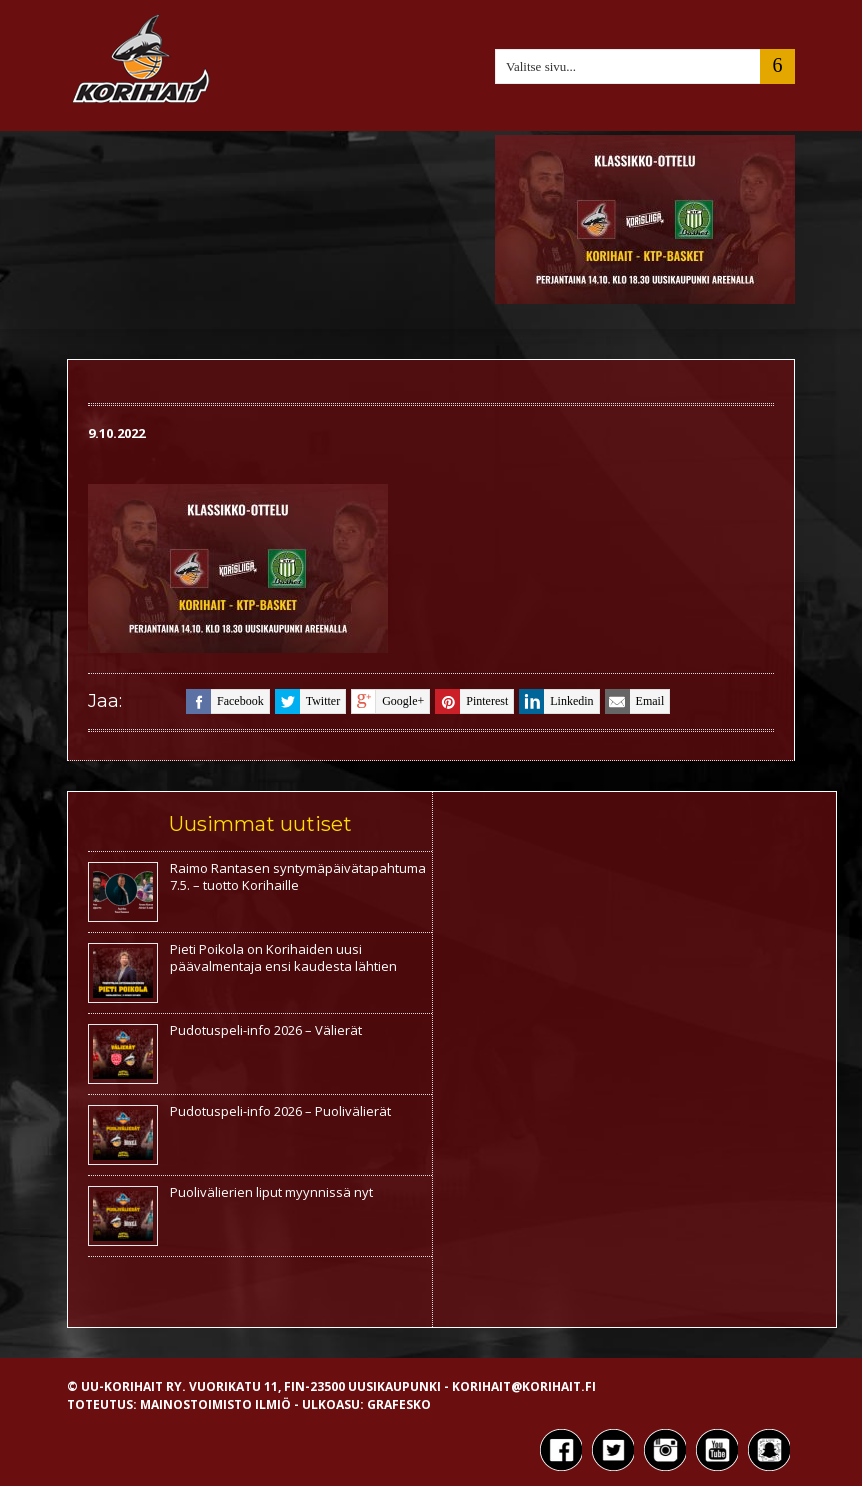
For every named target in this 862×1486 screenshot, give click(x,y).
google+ (387, 701)
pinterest (471, 701)
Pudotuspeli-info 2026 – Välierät (266, 1030)
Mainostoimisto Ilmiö (215, 1404)
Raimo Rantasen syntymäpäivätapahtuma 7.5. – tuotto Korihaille (298, 876)
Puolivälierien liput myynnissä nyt (271, 1192)
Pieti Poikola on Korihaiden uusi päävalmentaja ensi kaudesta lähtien (283, 957)
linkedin (556, 701)
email (635, 701)
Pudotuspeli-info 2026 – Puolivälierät (280, 1111)
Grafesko (399, 1404)
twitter (307, 701)
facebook (225, 701)
